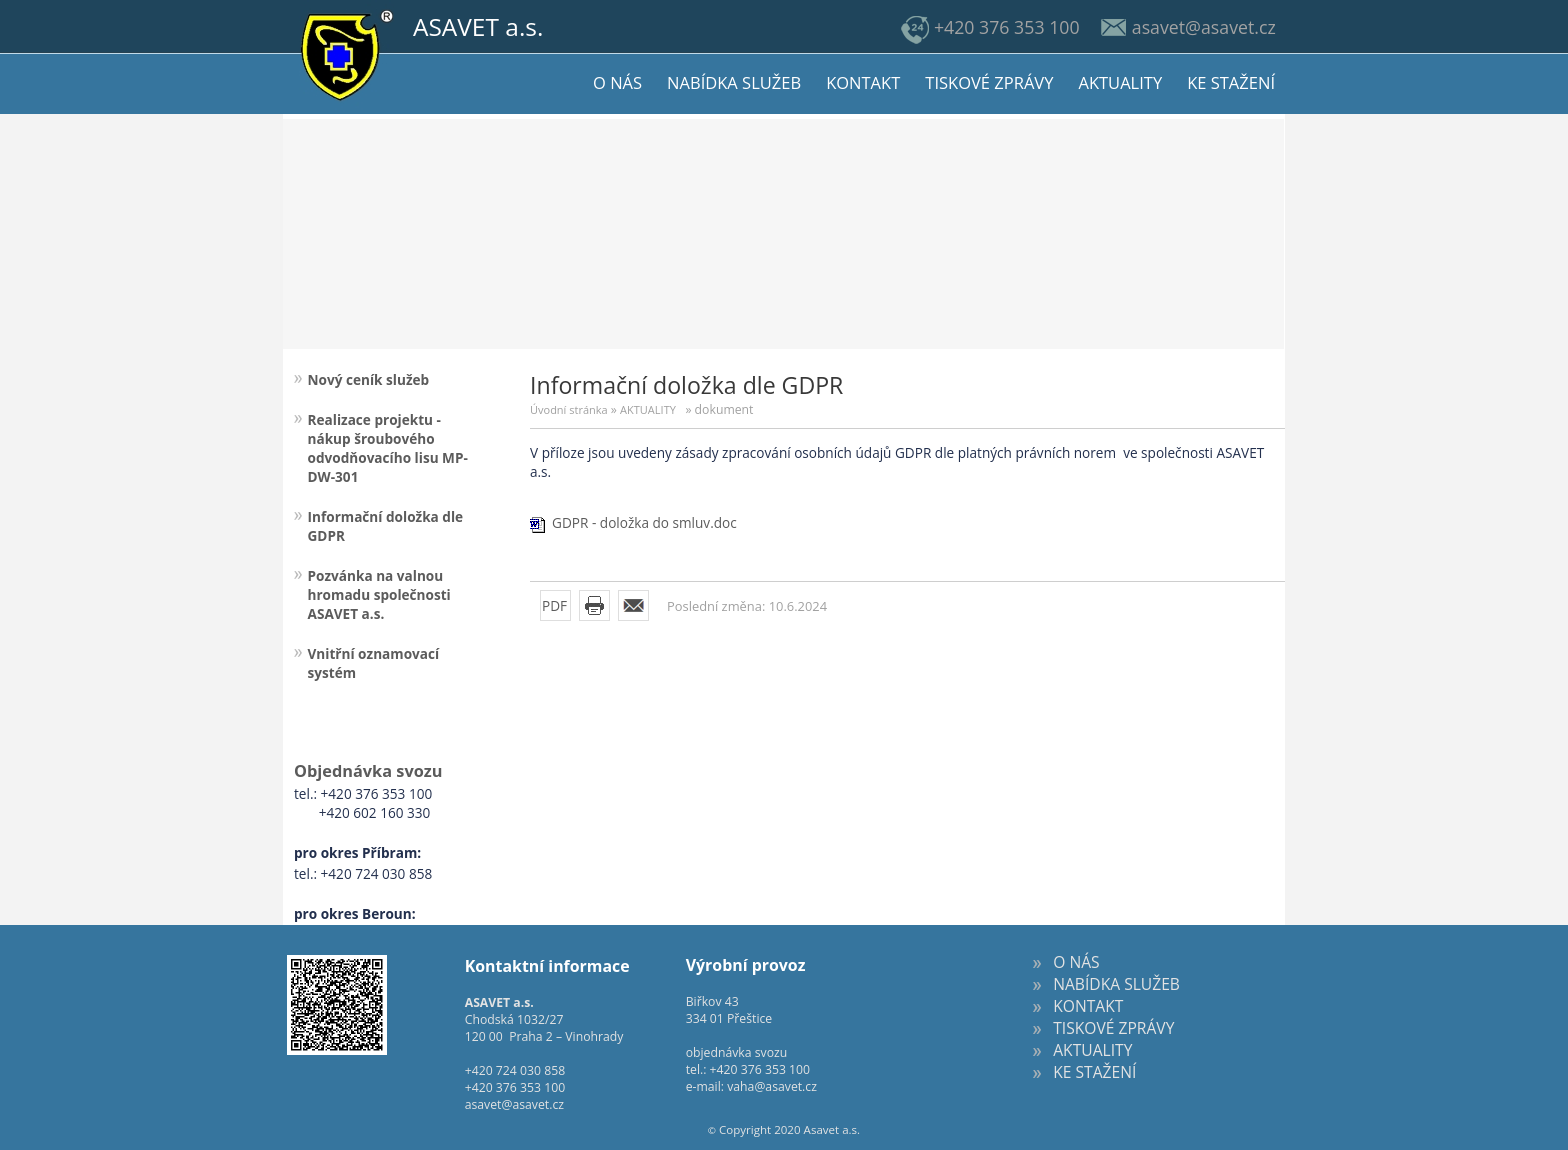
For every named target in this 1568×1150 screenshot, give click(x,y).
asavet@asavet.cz (514, 1104)
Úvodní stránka (569, 409)
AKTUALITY (648, 409)
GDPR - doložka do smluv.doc (644, 522)
